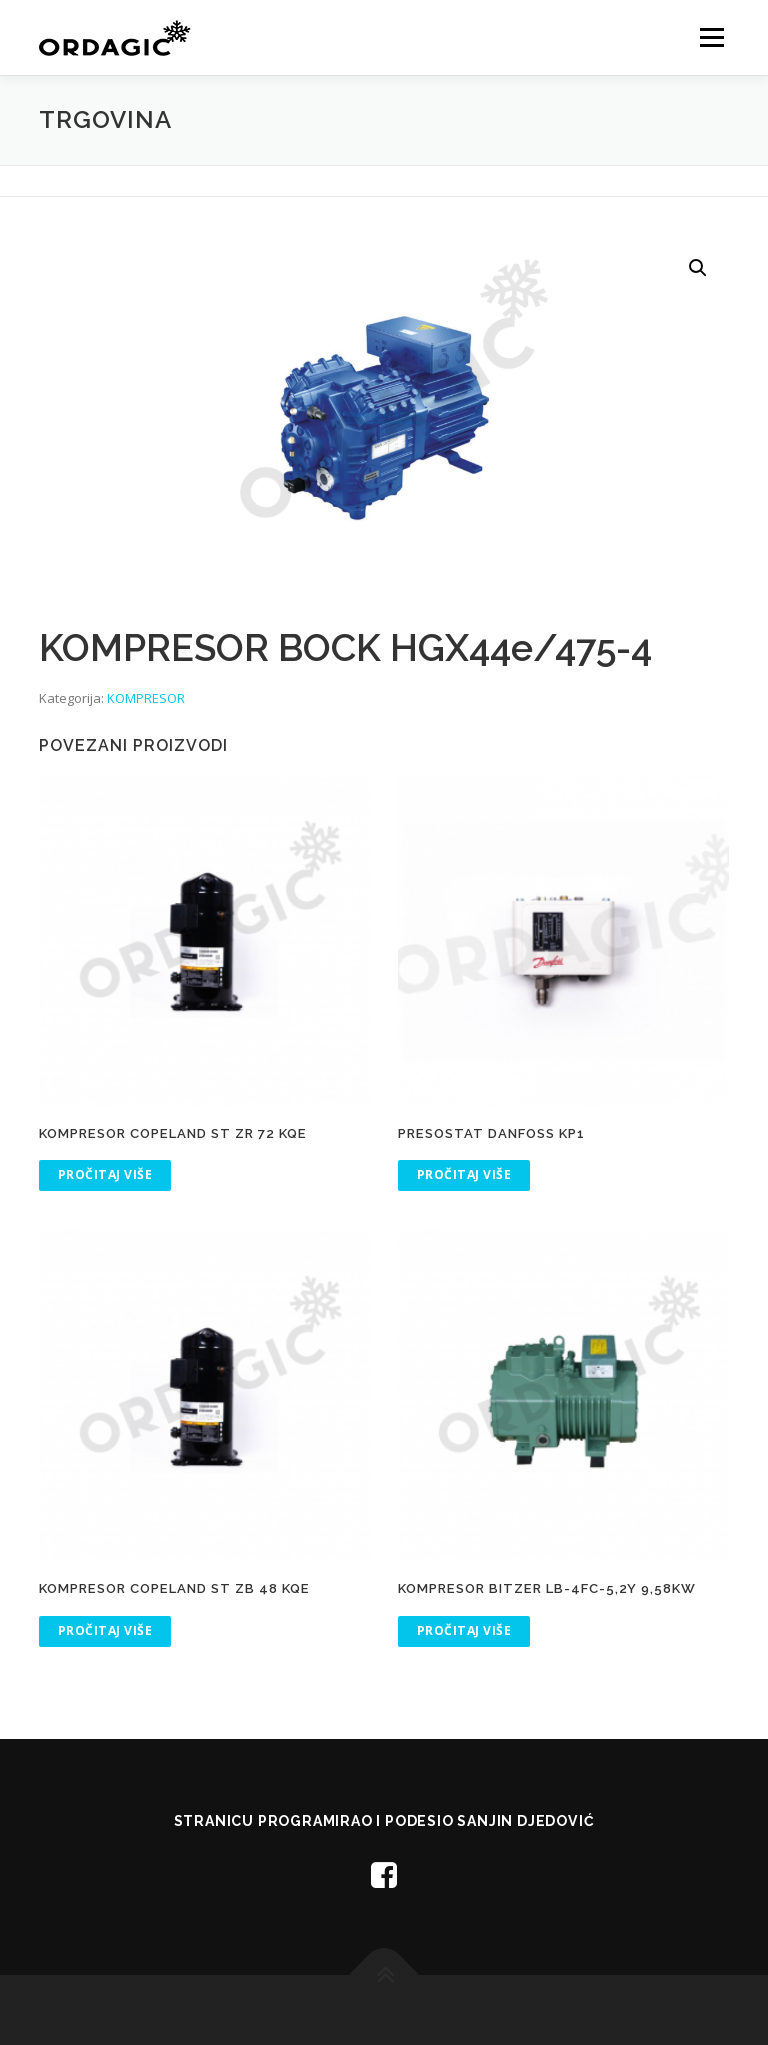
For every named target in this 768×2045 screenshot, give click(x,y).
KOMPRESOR (146, 698)
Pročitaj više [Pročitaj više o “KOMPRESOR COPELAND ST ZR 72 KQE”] (105, 1174)
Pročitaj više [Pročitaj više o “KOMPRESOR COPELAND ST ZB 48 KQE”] (105, 1630)
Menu (711, 37)
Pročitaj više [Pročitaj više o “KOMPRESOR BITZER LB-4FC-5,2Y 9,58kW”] (464, 1630)
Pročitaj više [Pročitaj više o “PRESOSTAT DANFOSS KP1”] (464, 1174)
